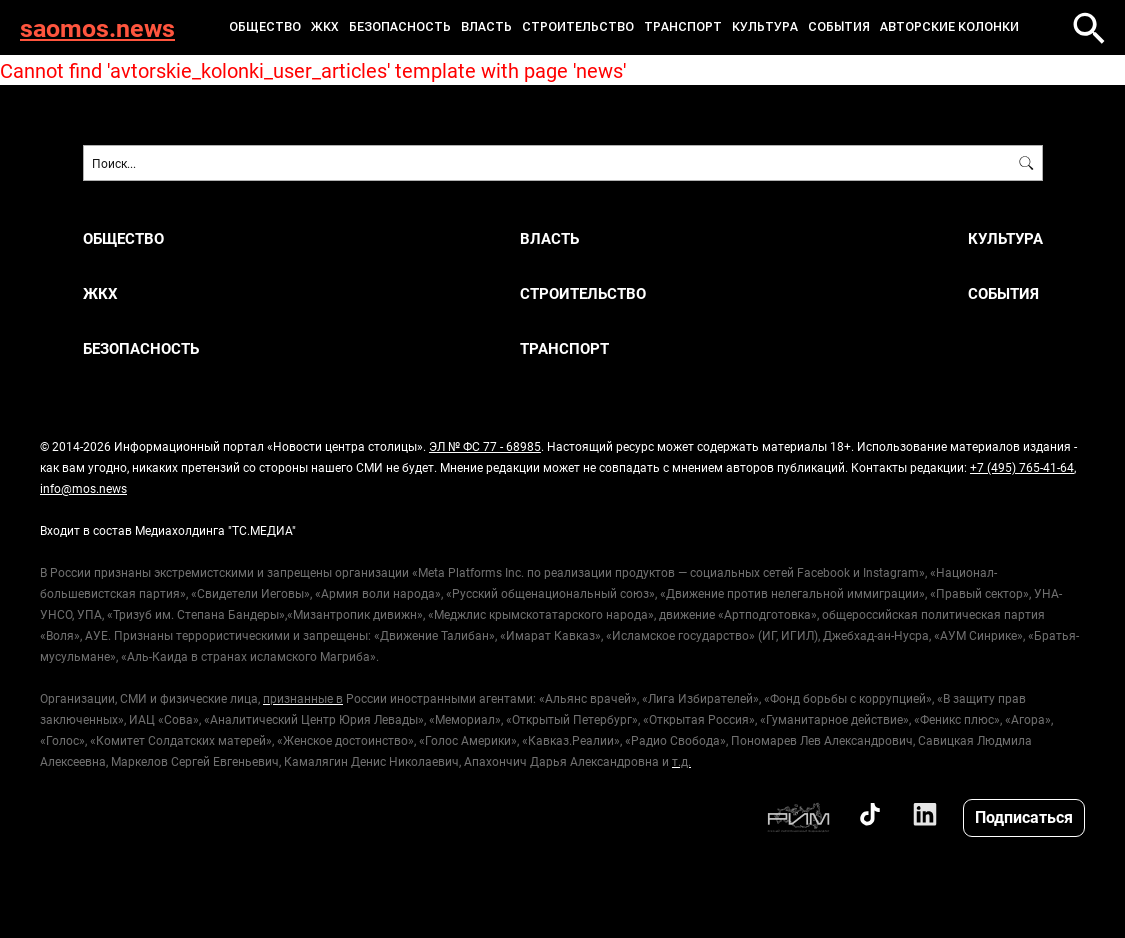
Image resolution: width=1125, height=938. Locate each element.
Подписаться (1024, 816)
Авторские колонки (949, 27)
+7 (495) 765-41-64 (1022, 467)
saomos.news (97, 27)
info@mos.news (83, 488)
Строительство (578, 27)
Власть (486, 27)
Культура (765, 27)
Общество (265, 27)
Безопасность (400, 27)
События (839, 27)
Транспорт (683, 27)
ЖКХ (325, 27)
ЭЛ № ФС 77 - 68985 (485, 446)
